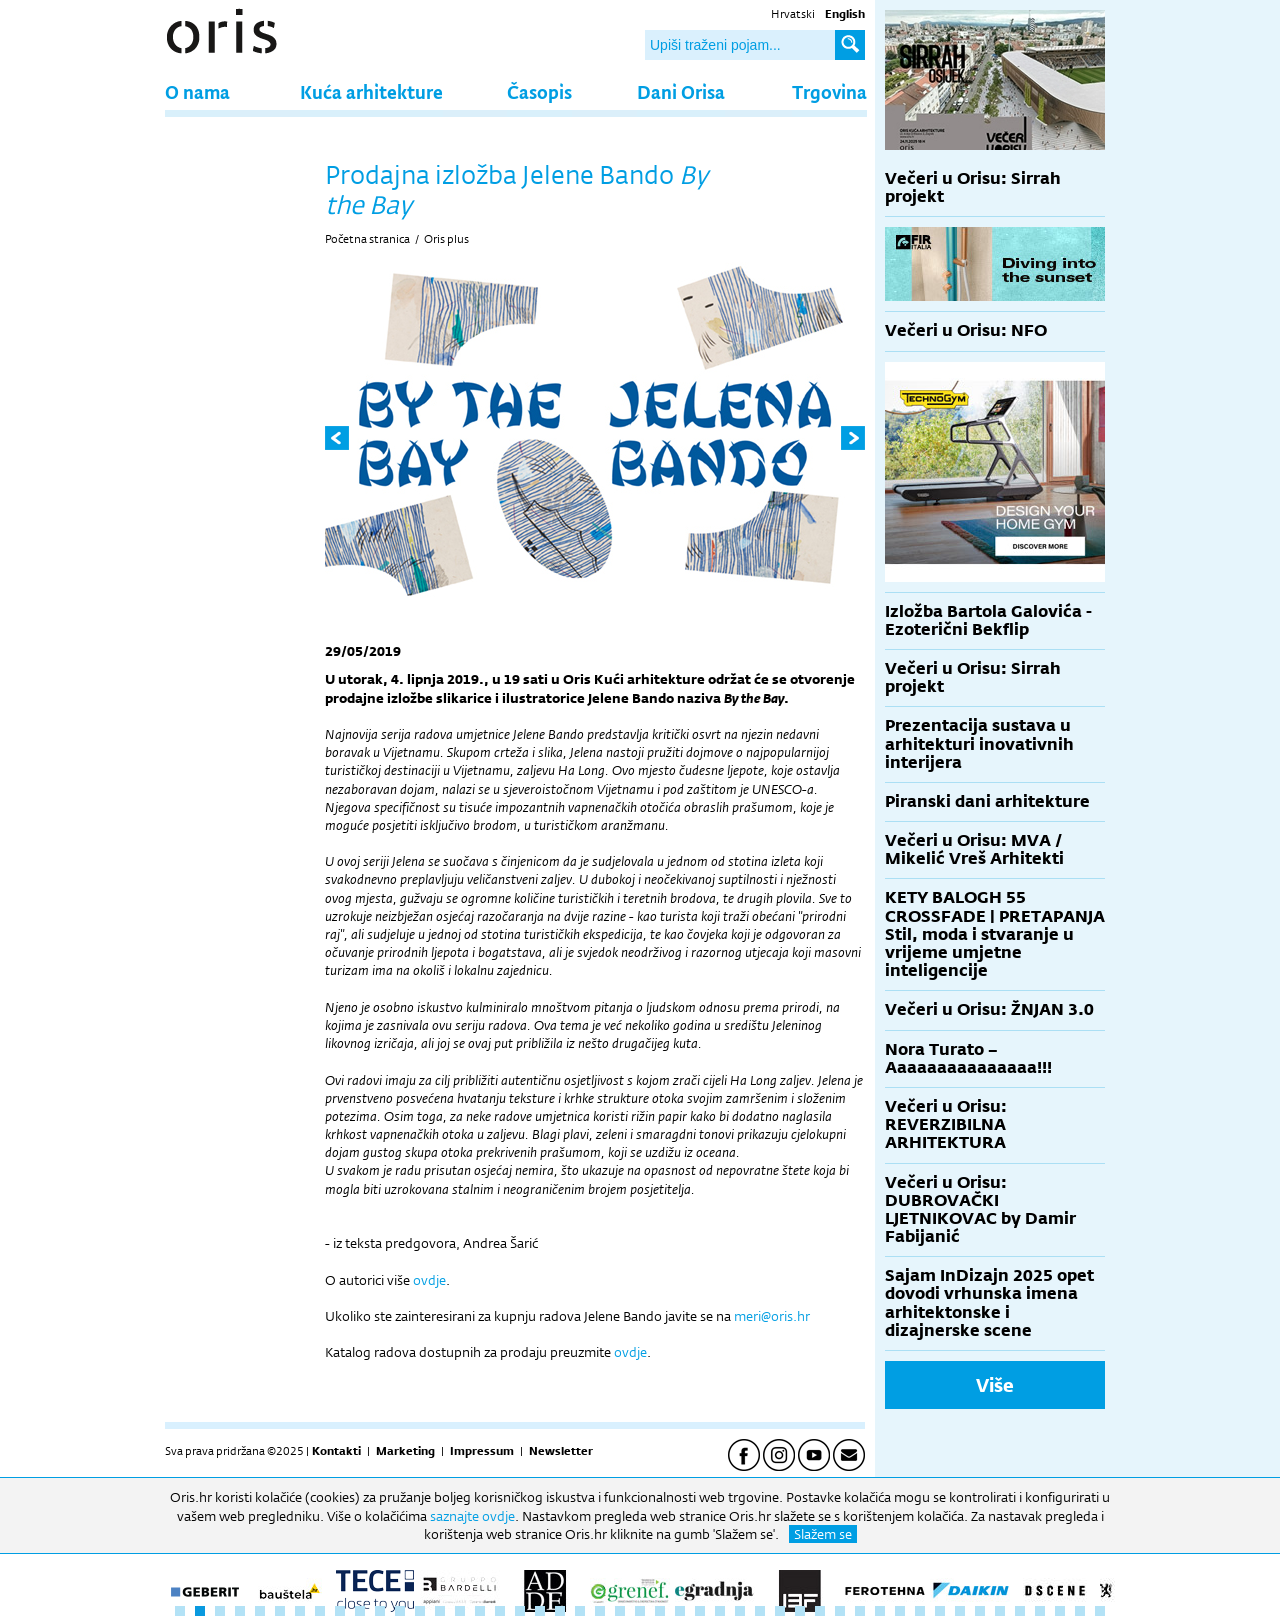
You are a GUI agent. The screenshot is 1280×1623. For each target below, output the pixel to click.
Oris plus (446, 239)
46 (1080, 1611)
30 (760, 1611)
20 (560, 1611)
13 (420, 1611)
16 (480, 1611)
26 (680, 1611)
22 (600, 1611)
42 (1000, 1611)
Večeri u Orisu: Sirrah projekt (973, 187)
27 (700, 1611)
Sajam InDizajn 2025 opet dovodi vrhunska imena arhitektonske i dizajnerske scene (989, 1303)
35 (860, 1611)
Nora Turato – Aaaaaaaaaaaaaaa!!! (968, 1058)
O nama (197, 91)
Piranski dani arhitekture (987, 801)
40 (960, 1611)
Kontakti (336, 1451)
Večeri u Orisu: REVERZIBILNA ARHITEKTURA (946, 1124)
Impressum (482, 1451)
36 (880, 1611)
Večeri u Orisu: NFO (966, 330)
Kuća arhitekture (371, 91)
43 (1020, 1611)
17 (500, 1611)
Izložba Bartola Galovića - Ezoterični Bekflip (988, 620)
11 (380, 1611)
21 (580, 1611)
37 (900, 1611)
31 (780, 1611)
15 (460, 1611)
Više (995, 1385)
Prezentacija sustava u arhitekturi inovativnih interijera (979, 743)
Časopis (539, 91)
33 (820, 1611)
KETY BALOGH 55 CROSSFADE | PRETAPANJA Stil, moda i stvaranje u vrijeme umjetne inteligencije (995, 934)
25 (660, 1611)
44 (1040, 1611)
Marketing (405, 1451)
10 (360, 1611)
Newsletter (561, 1451)
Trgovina (829, 91)
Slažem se (823, 1534)
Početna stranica (367, 239)
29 (740, 1611)
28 (720, 1611)
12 (400, 1611)
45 (1060, 1611)
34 (840, 1611)
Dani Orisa (681, 91)
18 (520, 1611)
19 (540, 1611)
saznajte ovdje (472, 1516)
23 (620, 1611)
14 (440, 1611)
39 (940, 1611)
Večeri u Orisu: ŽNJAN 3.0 (989, 1009)
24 (640, 1611)
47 (1100, 1611)
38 (920, 1611)
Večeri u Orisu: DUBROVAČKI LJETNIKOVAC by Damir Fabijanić (980, 1210)
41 (980, 1611)
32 (800, 1611)
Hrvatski (793, 14)
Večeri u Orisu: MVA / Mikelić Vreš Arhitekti (974, 849)
